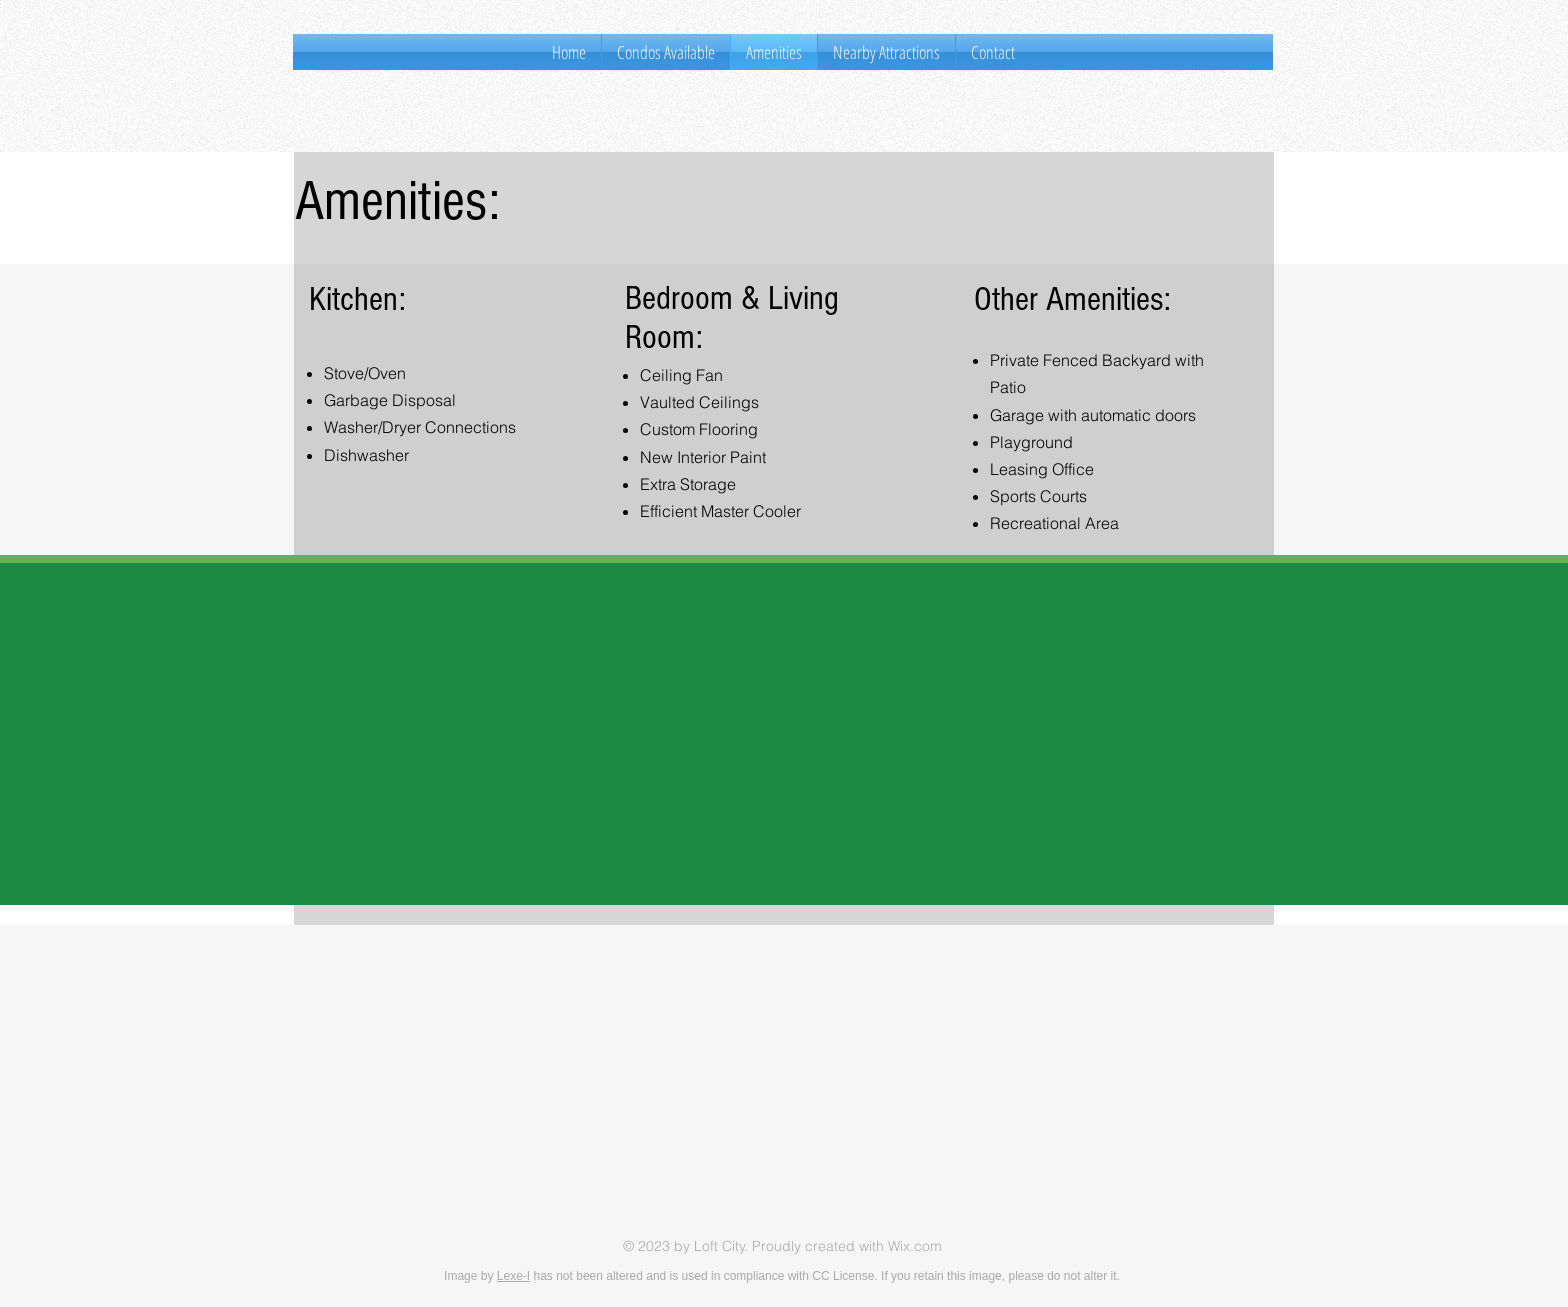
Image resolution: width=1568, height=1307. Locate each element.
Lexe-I (513, 1276)
